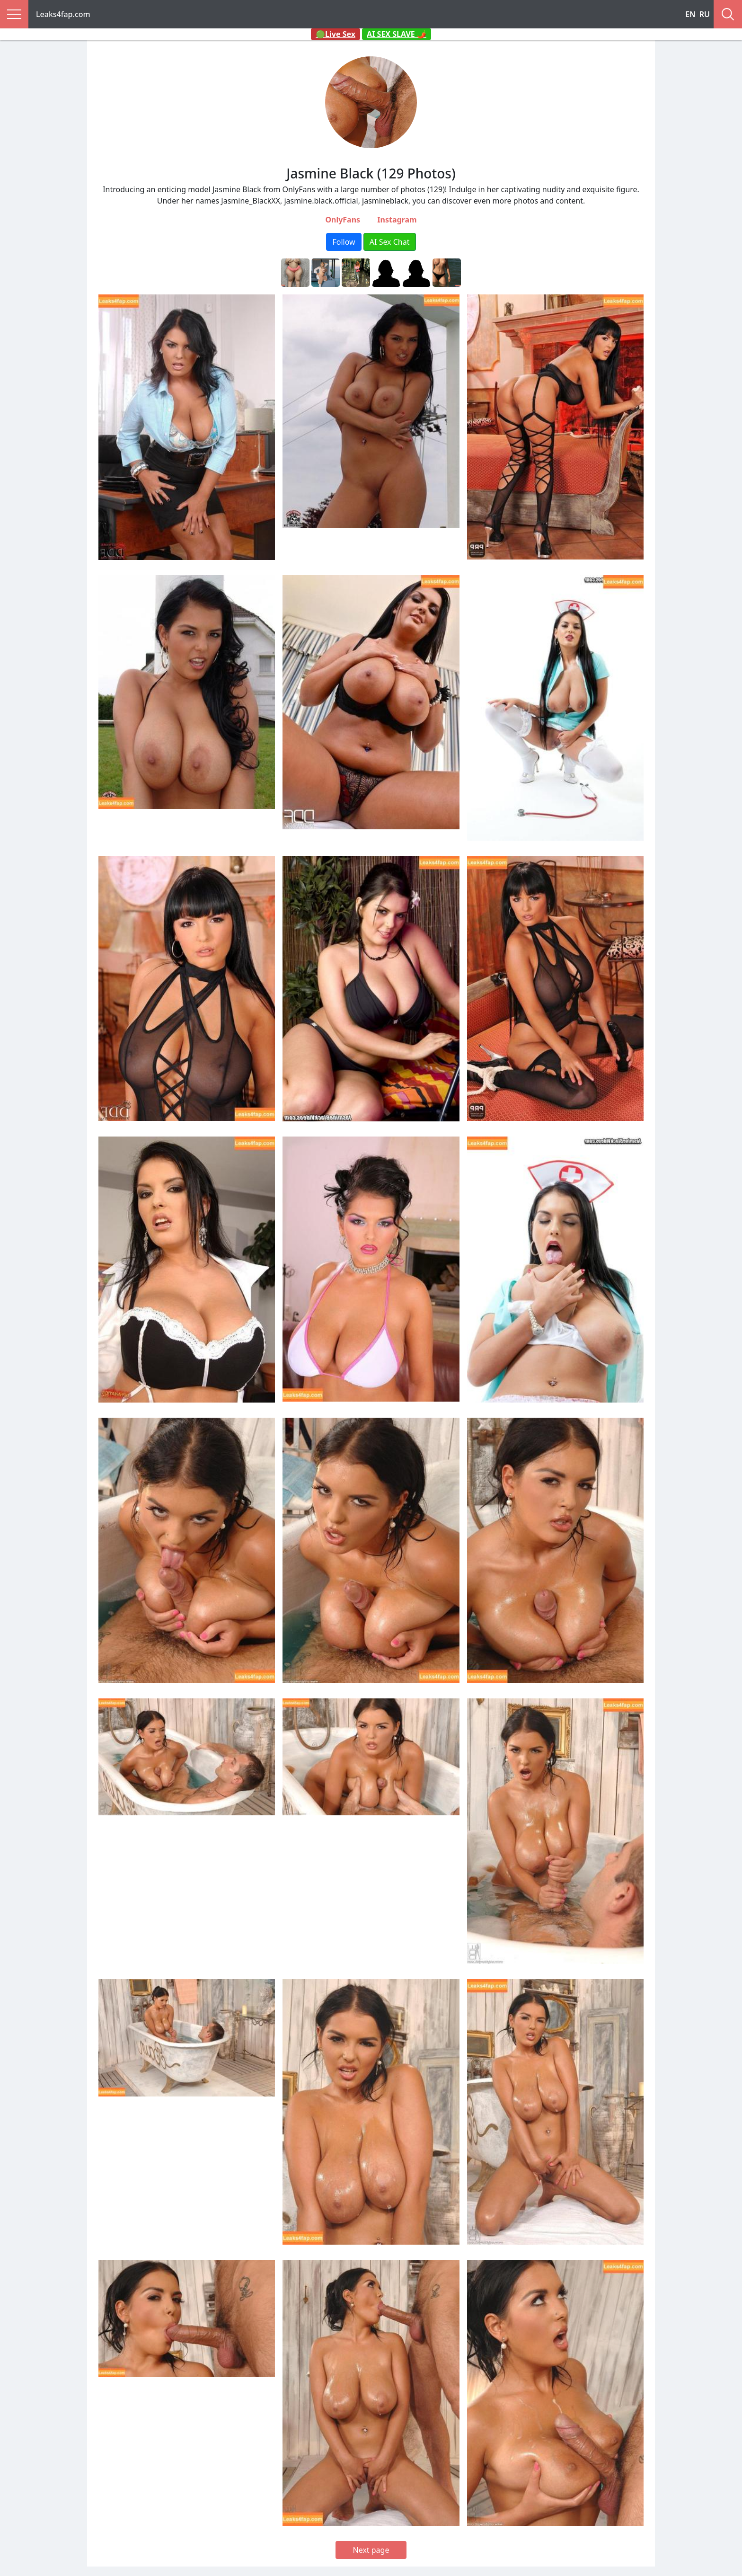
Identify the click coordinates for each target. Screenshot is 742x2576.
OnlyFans (342, 219)
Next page (371, 2550)
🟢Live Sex (335, 34)
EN (690, 14)
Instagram (396, 219)
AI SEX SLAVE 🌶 (396, 34)
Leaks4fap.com (63, 14)
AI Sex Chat (390, 242)
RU (704, 14)
